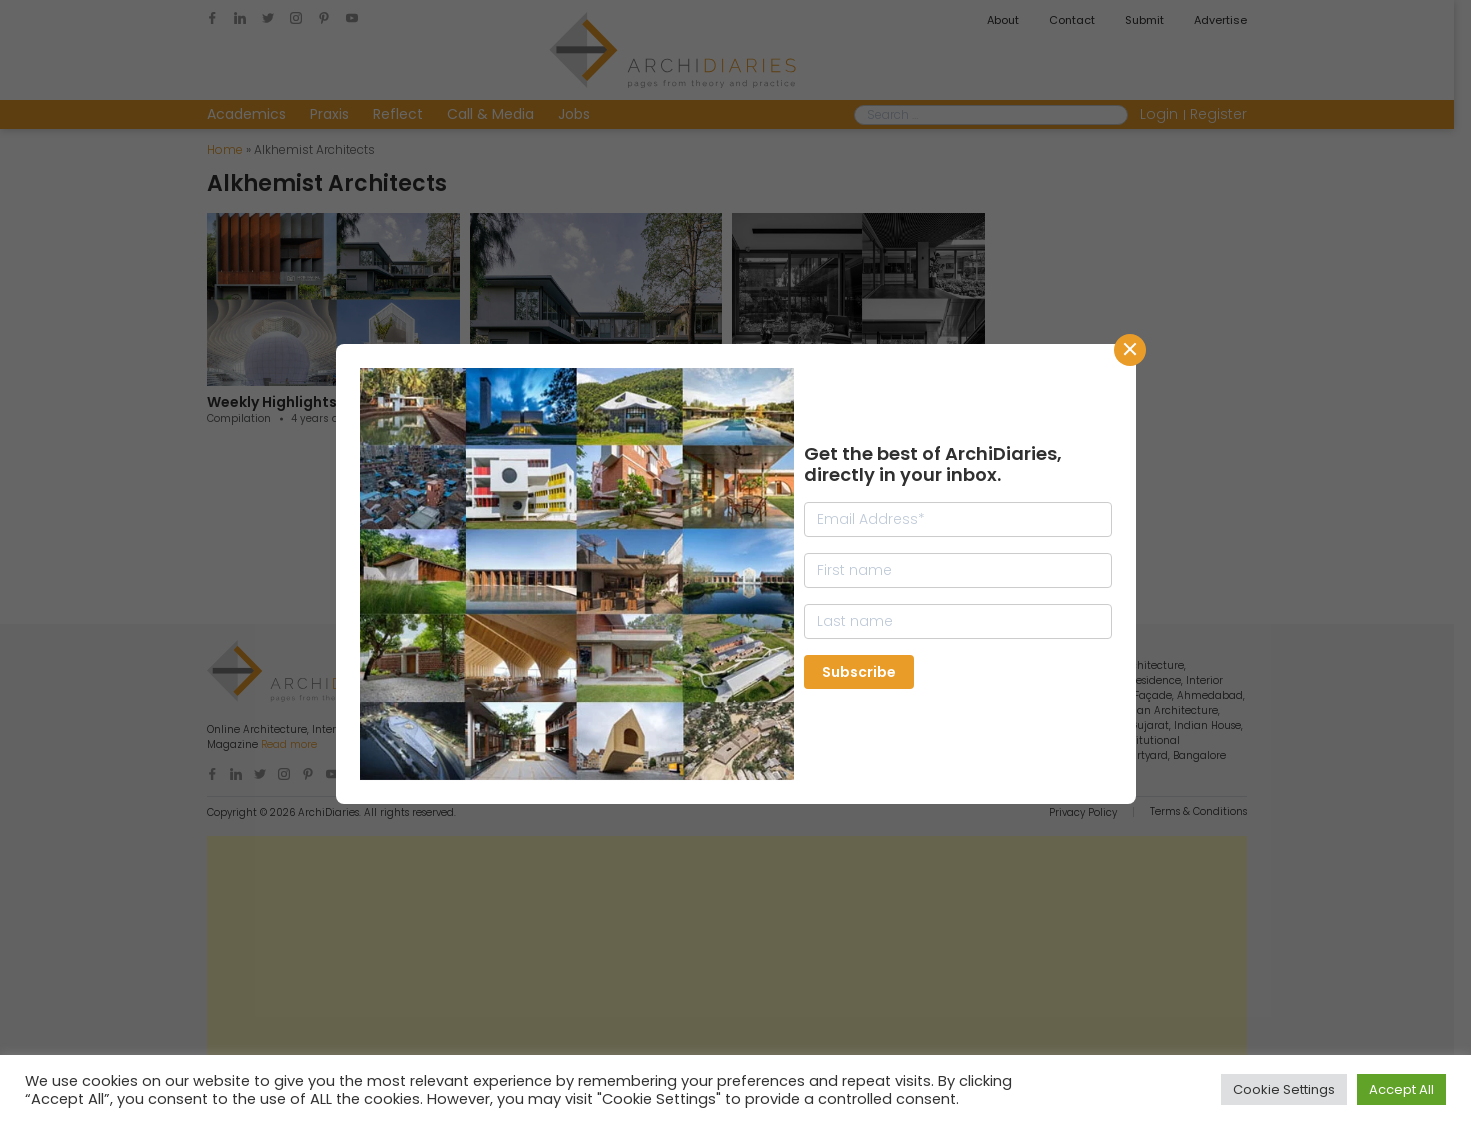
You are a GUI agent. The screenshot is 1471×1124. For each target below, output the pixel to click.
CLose (1130, 350)
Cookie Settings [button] (1284, 1089)
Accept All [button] (1401, 1089)
